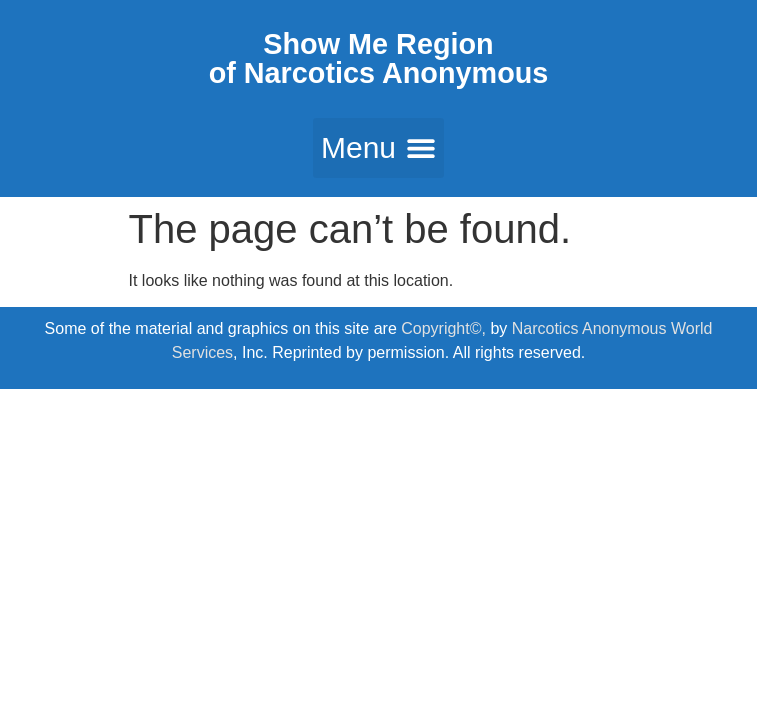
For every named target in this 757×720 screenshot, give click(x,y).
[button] (378, 148)
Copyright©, (445, 328)
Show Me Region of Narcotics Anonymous (379, 58)
